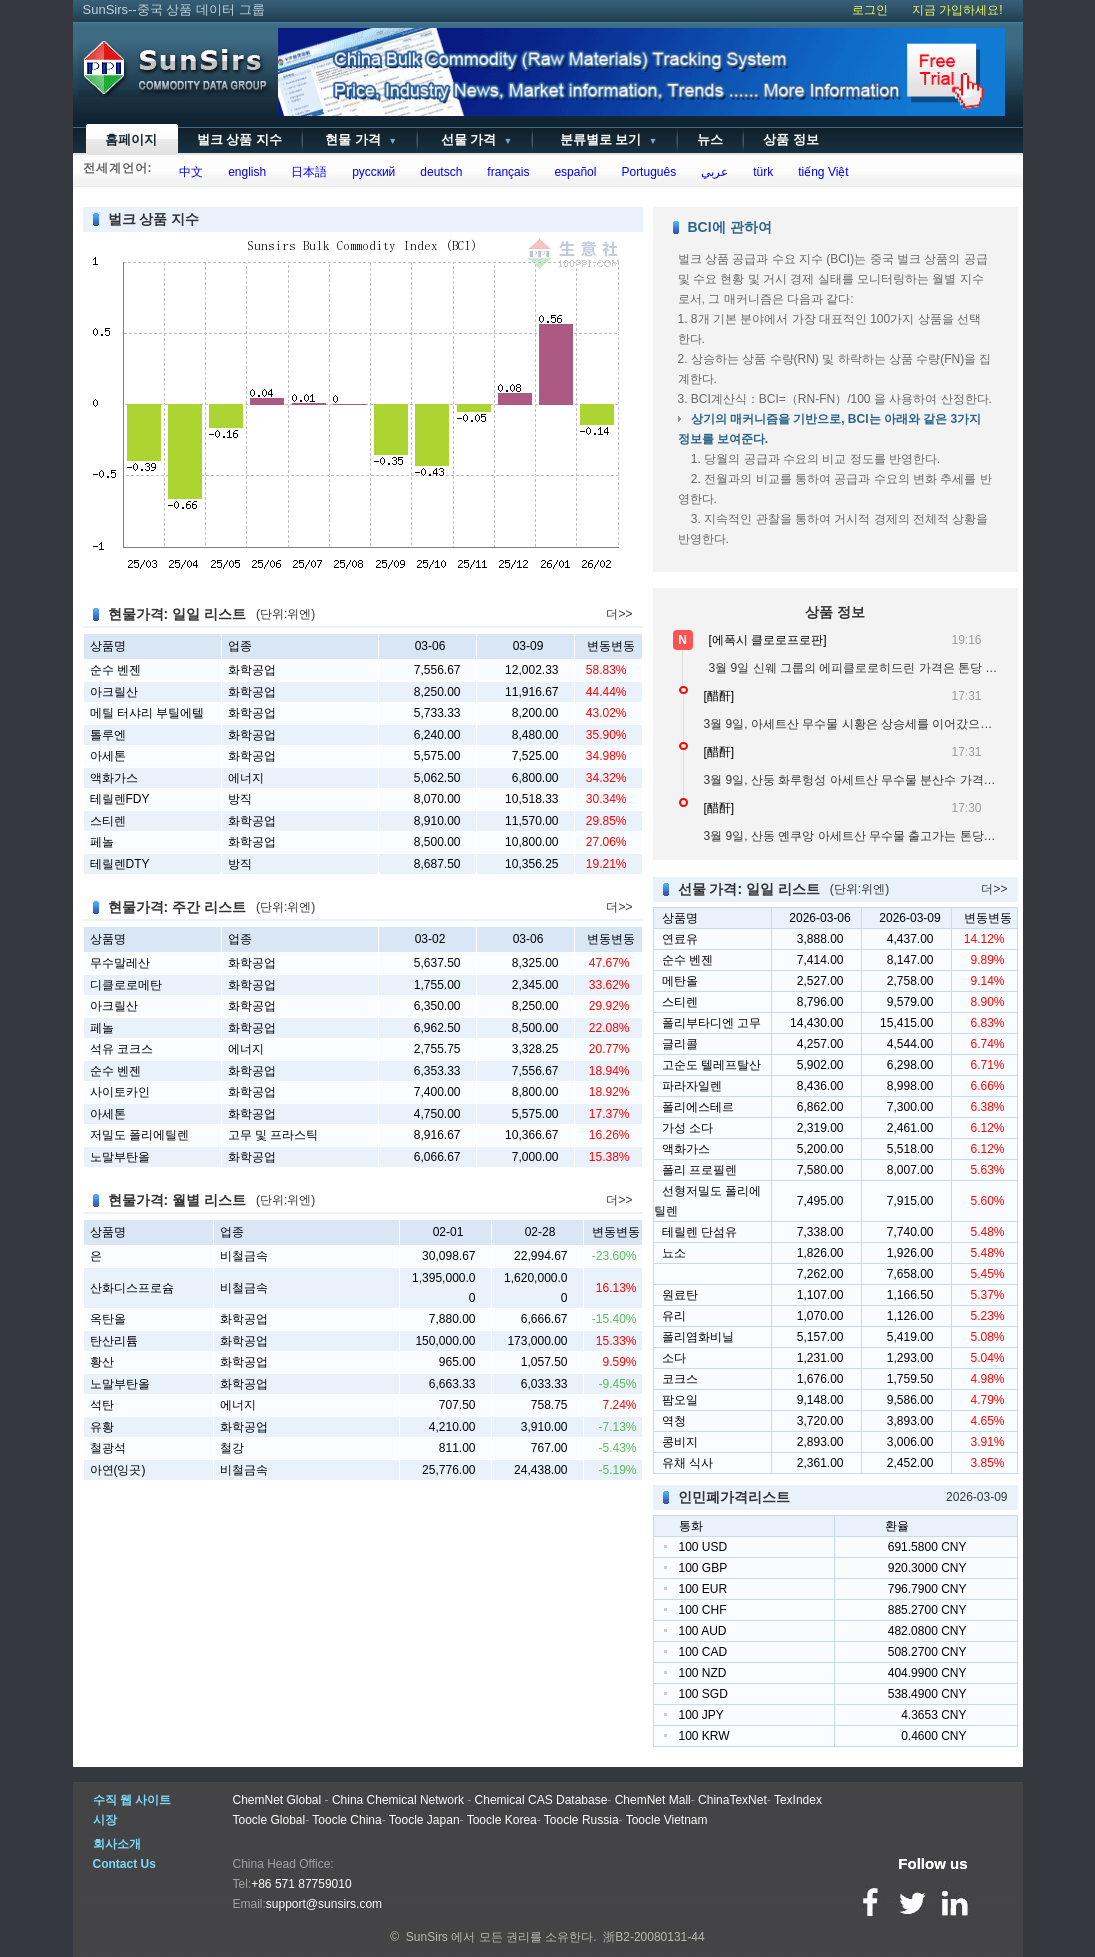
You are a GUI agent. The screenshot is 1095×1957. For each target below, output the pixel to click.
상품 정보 (791, 139)
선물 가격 (474, 139)
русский (371, 172)
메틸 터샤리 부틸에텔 (147, 713)
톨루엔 (108, 735)
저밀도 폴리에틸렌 (139, 1135)
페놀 (102, 842)
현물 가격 (359, 139)
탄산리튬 (114, 1341)
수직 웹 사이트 (132, 1800)
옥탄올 (108, 1319)
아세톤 (108, 756)
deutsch (438, 172)
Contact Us (124, 1864)
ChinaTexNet (732, 1800)
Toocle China (346, 1820)
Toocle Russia (581, 1820)
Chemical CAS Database (541, 1800)
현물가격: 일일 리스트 (177, 614)
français (505, 172)
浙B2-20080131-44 (653, 1937)
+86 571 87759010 (301, 1884)
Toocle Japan (424, 1820)
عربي (712, 172)
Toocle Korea (502, 1820)
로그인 (870, 10)
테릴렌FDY (120, 799)
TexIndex (798, 1800)
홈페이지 (131, 139)
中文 (188, 172)
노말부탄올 (120, 1157)
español (572, 172)
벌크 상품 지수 (239, 139)
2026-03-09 (976, 1497)
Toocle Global (269, 1820)
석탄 (102, 1405)
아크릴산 (114, 692)
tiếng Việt (820, 172)
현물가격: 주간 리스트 (177, 907)
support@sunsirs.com (324, 1904)
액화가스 (114, 778)
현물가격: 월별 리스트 (177, 1200)
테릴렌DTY (120, 864)
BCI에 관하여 (730, 227)
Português (645, 172)
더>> (619, 614)
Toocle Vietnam (667, 1820)
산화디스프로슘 (132, 1288)
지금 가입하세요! (957, 10)
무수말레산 (120, 963)
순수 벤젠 (115, 670)
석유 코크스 (121, 1049)
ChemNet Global (277, 1800)
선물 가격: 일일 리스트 (749, 889)
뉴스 (710, 139)
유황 (102, 1427)
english (244, 172)
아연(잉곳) (118, 1470)
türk (760, 172)
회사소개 (117, 1844)
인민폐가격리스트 (734, 1497)
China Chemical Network (398, 1800)
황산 (102, 1362)
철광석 (108, 1448)
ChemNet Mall (653, 1800)
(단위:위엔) (285, 614)
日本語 (306, 172)
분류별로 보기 (604, 139)
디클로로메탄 (126, 985)
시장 (105, 1820)
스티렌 (108, 821)
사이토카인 (120, 1092)
